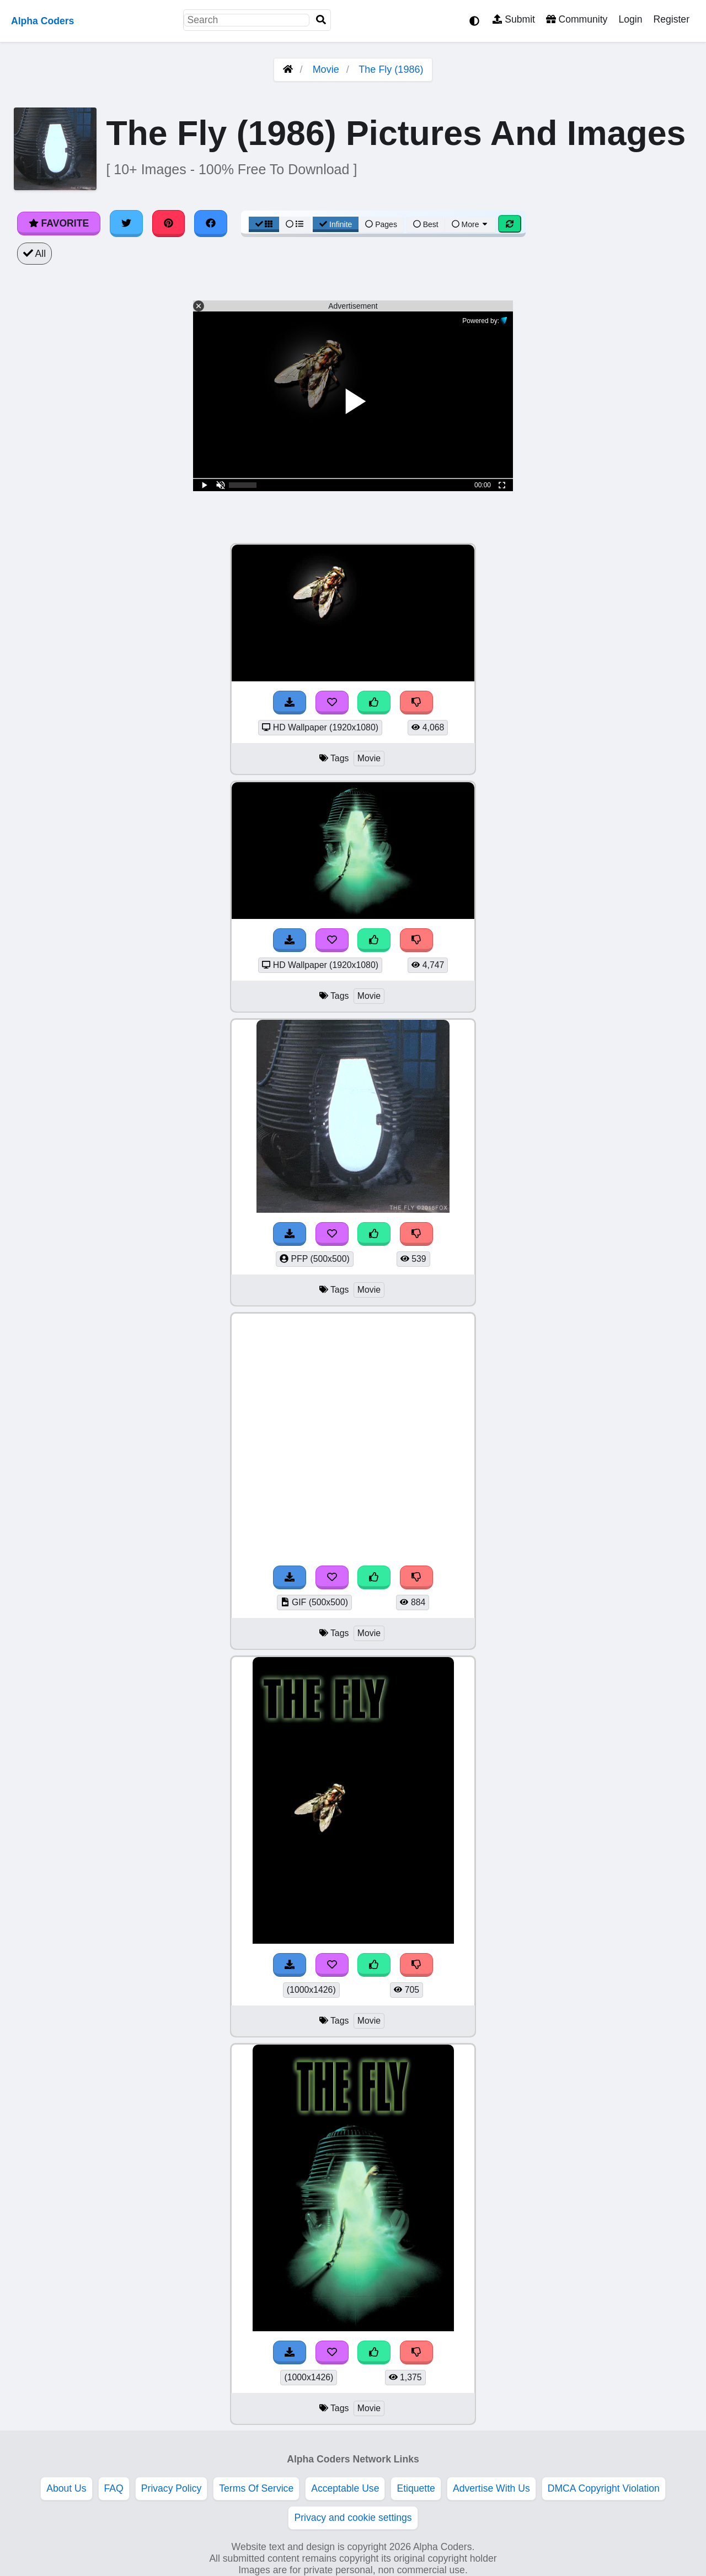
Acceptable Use (345, 2488)
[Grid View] (264, 224)
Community (576, 19)
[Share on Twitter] (126, 223)
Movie (326, 69)
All (34, 253)
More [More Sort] (470, 224)
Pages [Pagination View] (381, 224)
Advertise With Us (491, 2488)
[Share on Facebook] (210, 223)
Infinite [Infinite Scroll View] (335, 224)
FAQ (114, 2488)
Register (671, 19)
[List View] (294, 224)
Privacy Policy (171, 2488)
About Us (66, 2488)
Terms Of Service (256, 2488)
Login (630, 19)
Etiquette (416, 2488)
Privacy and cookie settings (352, 2517)
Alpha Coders (42, 20)
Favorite (59, 223)
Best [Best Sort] (425, 224)
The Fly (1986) (391, 69)
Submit (514, 19)
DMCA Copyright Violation (604, 2488)
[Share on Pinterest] (168, 223)
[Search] (321, 20)
